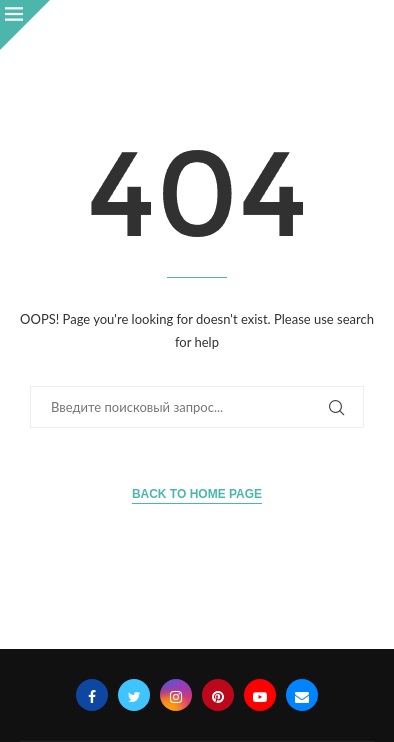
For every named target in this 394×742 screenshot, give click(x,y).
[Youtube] (260, 695)
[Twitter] (134, 695)
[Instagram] (176, 695)
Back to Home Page (197, 494)
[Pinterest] (218, 695)
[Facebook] (92, 695)
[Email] (302, 695)
